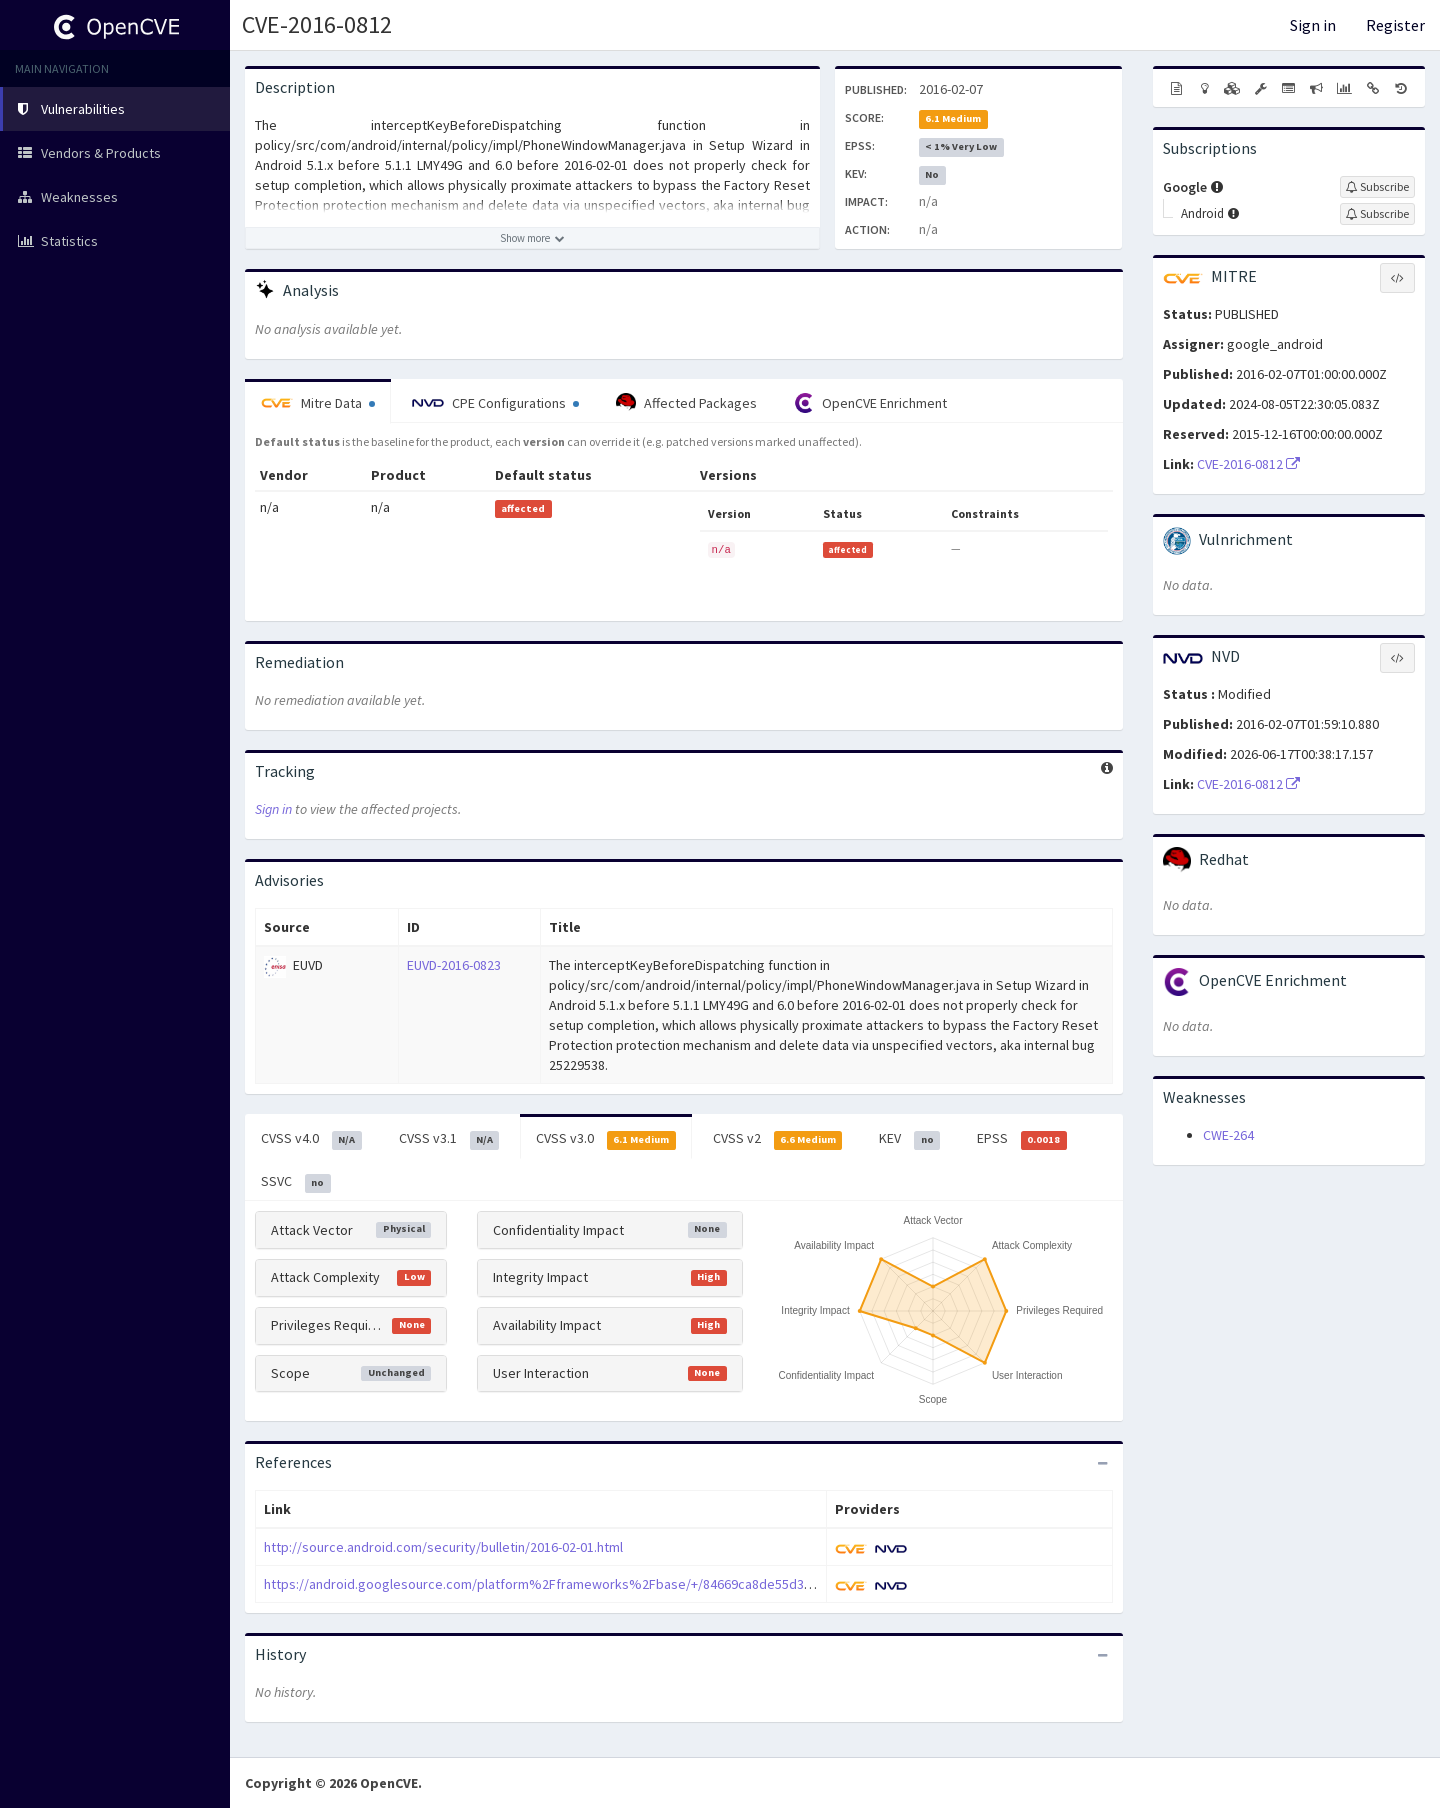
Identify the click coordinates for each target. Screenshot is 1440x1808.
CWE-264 (1228, 1135)
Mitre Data (318, 403)
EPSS (1022, 1139)
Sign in (1313, 25)
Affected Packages (686, 403)
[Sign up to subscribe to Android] (1377, 214)
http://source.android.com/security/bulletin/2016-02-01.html (443, 1547)
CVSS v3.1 (449, 1139)
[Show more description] (532, 238)
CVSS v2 (778, 1139)
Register (1395, 25)
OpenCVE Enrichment (870, 403)
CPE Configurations (495, 403)
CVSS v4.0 (311, 1139)
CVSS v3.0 (606, 1139)
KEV (909, 1139)
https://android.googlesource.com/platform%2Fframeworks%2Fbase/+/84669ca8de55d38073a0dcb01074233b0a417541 (626, 1584)
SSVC (296, 1182)
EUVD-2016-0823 (454, 965)
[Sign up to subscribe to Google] (1377, 187)
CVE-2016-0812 (317, 24)
